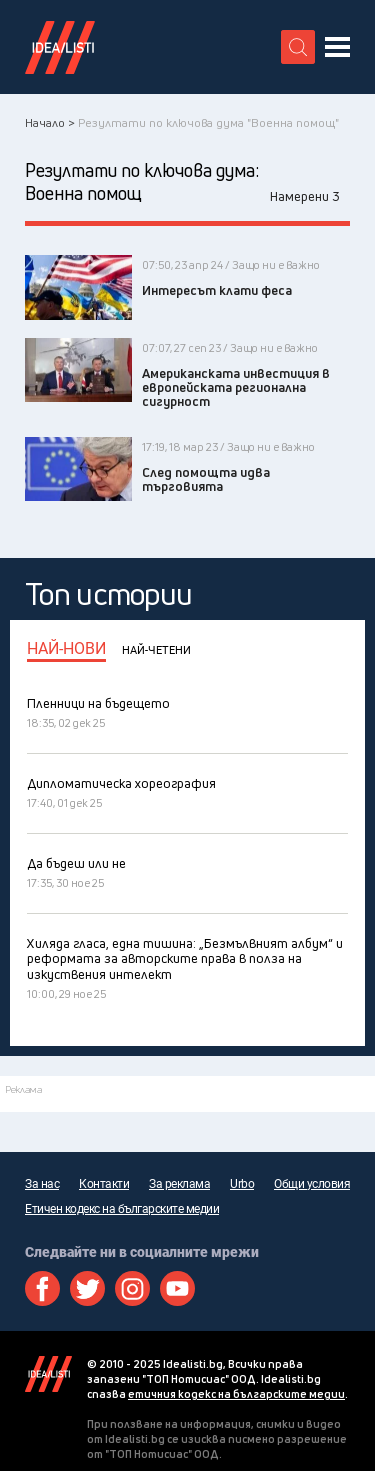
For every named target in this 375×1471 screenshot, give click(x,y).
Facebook (42, 1288)
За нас (42, 1184)
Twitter (87, 1288)
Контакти (104, 1184)
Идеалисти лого (60, 47)
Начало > (50, 122)
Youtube (177, 1288)
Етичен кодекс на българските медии (122, 1209)
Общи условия (312, 1184)
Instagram (132, 1288)
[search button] (298, 47)
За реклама (179, 1184)
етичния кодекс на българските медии (236, 1393)
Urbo (242, 1184)
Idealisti (48, 1374)
